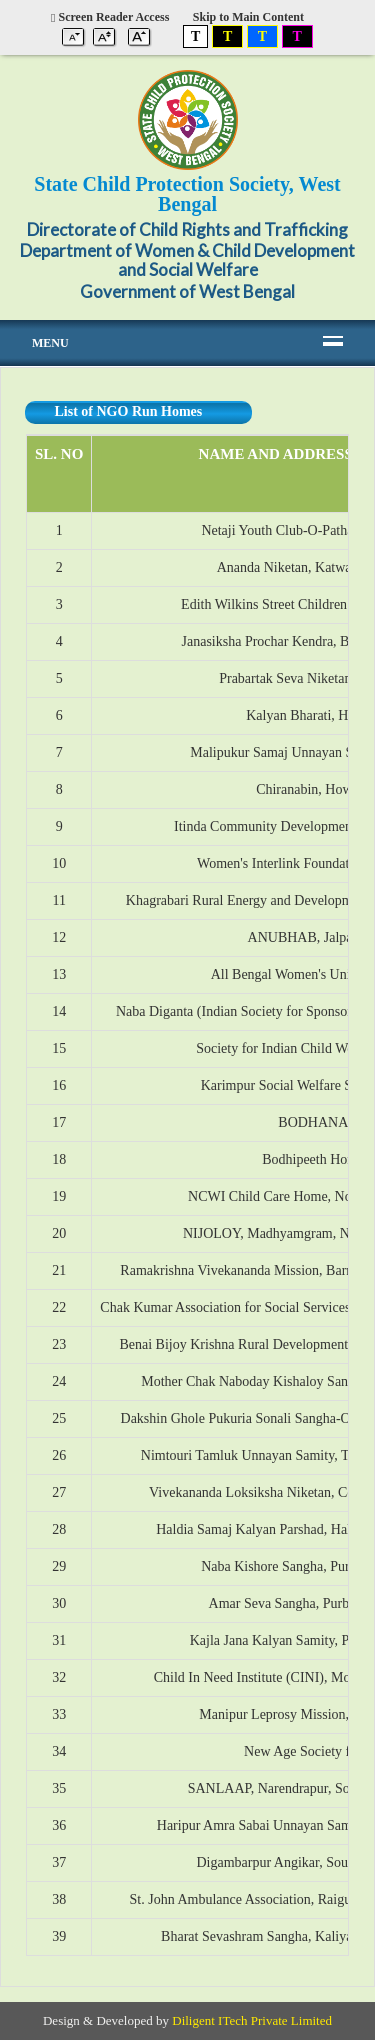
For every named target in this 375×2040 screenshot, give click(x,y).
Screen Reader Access (110, 17)
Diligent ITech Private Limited (252, 2020)
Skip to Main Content (248, 17)
